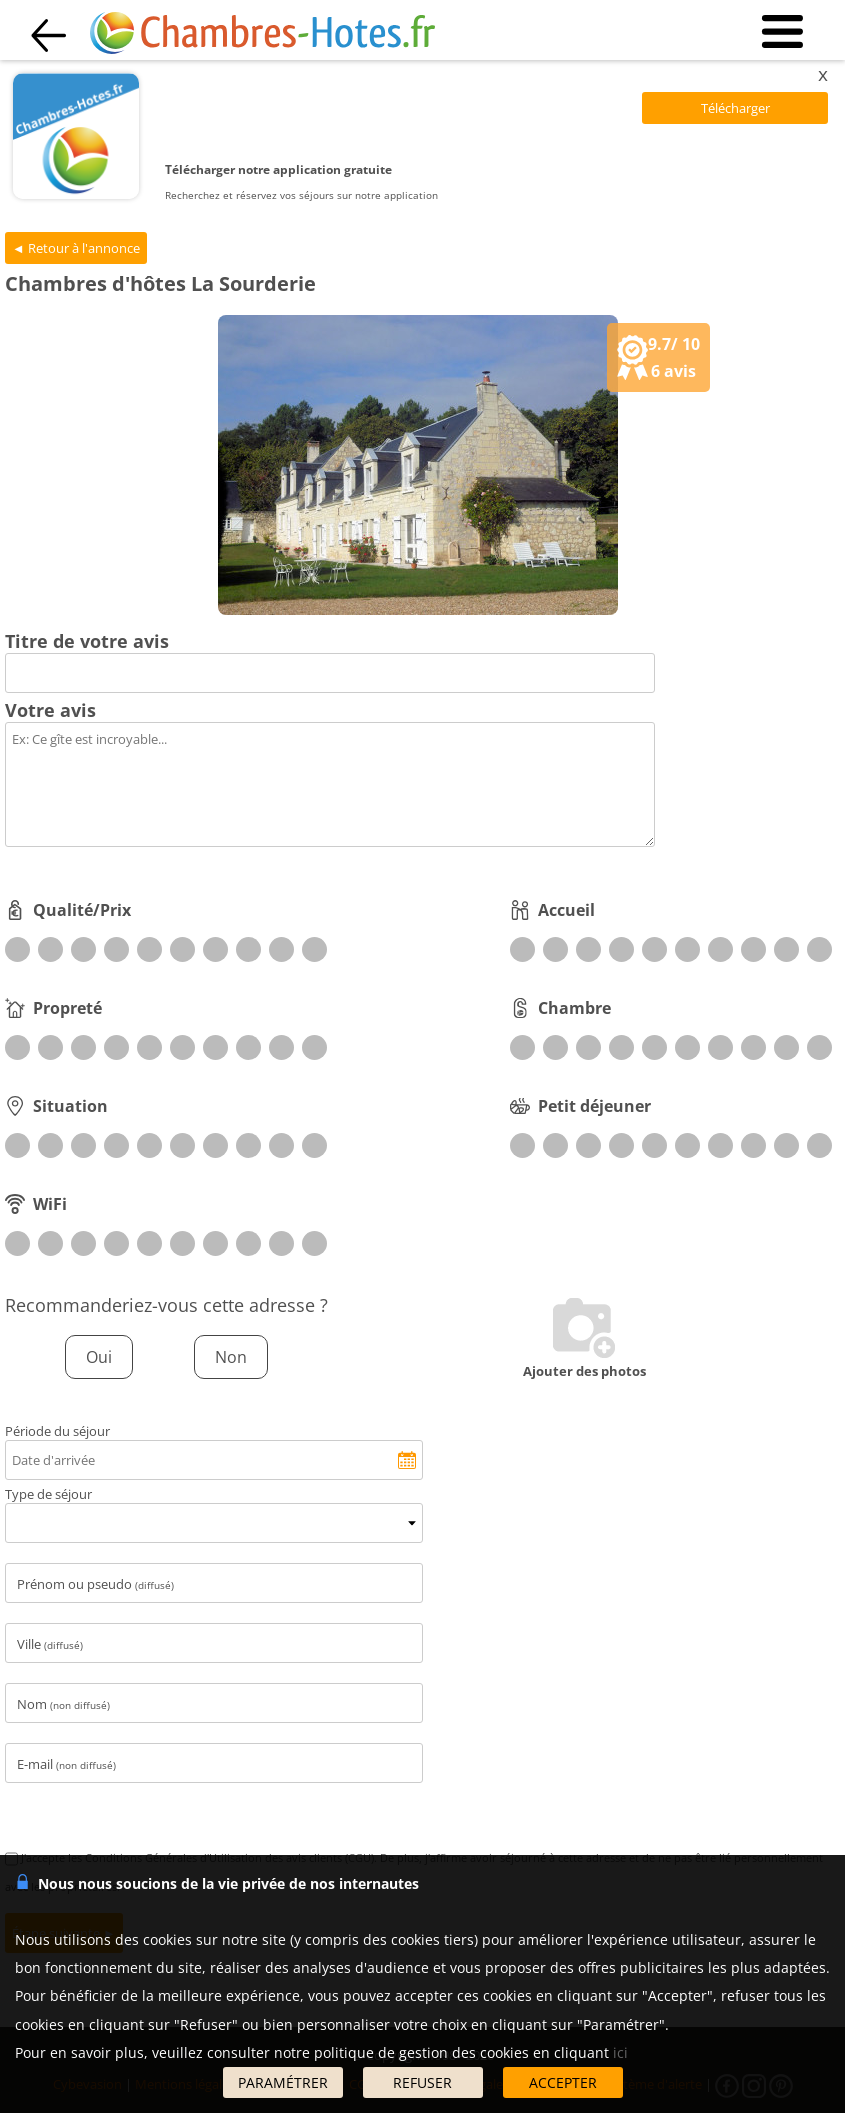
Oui (99, 1357)
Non (231, 1357)
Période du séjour (57, 1431)
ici (620, 2052)
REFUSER (422, 2082)
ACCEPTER (563, 2082)
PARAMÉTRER (283, 2082)
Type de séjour (48, 1494)
